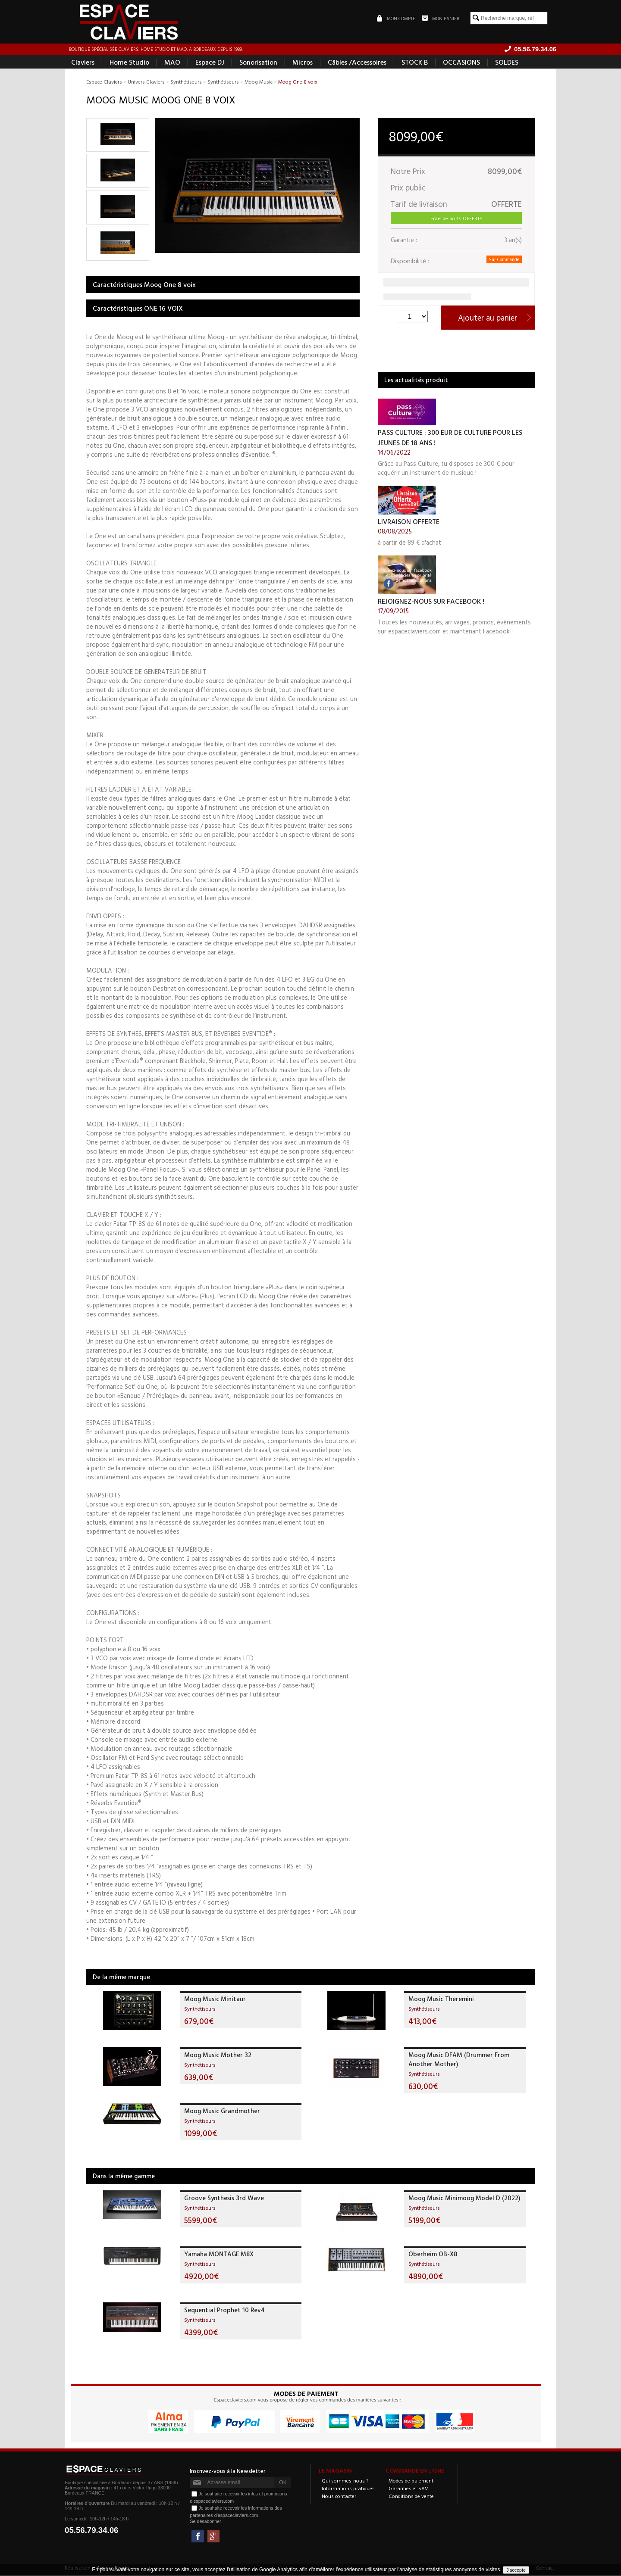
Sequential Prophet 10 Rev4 (224, 2310)
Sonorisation (258, 63)
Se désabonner (205, 2522)
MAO (172, 63)
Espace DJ (209, 63)
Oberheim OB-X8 (432, 2254)
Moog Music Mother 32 (217, 2055)
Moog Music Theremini (441, 1999)
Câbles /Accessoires (357, 63)
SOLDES (506, 63)
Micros (302, 63)
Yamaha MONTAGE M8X (219, 2254)
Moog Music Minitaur (215, 1999)
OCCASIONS (461, 63)
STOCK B (414, 63)
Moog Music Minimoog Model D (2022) (464, 2198)
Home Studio (129, 63)
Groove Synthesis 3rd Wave (224, 2198)
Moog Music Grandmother (222, 2111)
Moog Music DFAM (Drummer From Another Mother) (458, 2060)
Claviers (82, 63)
